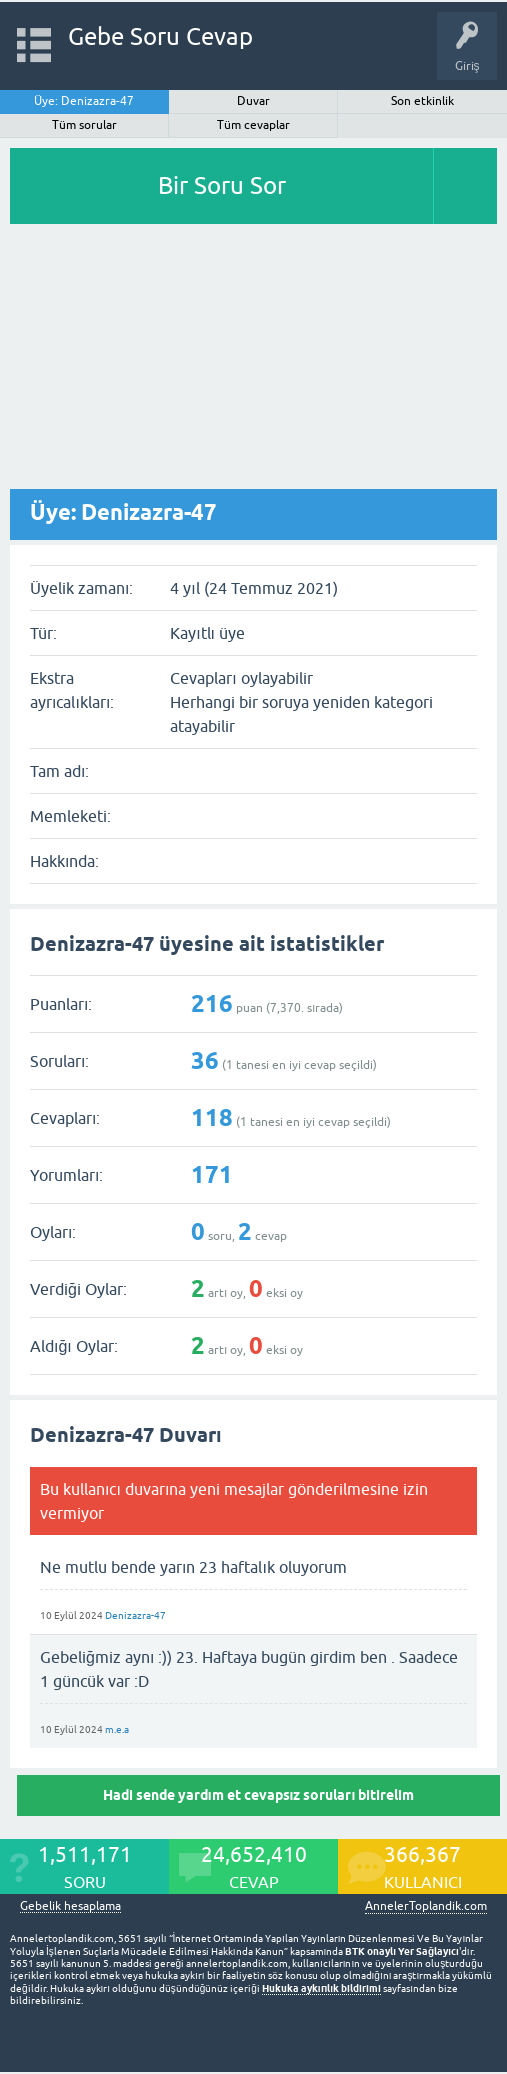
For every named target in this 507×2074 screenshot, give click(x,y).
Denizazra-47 (135, 1615)
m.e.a (117, 1729)
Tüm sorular (84, 125)
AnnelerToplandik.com (426, 1906)
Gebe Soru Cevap (160, 36)
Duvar (253, 101)
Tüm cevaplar (253, 125)
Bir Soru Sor (222, 185)
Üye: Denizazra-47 (84, 101)
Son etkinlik (422, 101)
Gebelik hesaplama (70, 1906)
